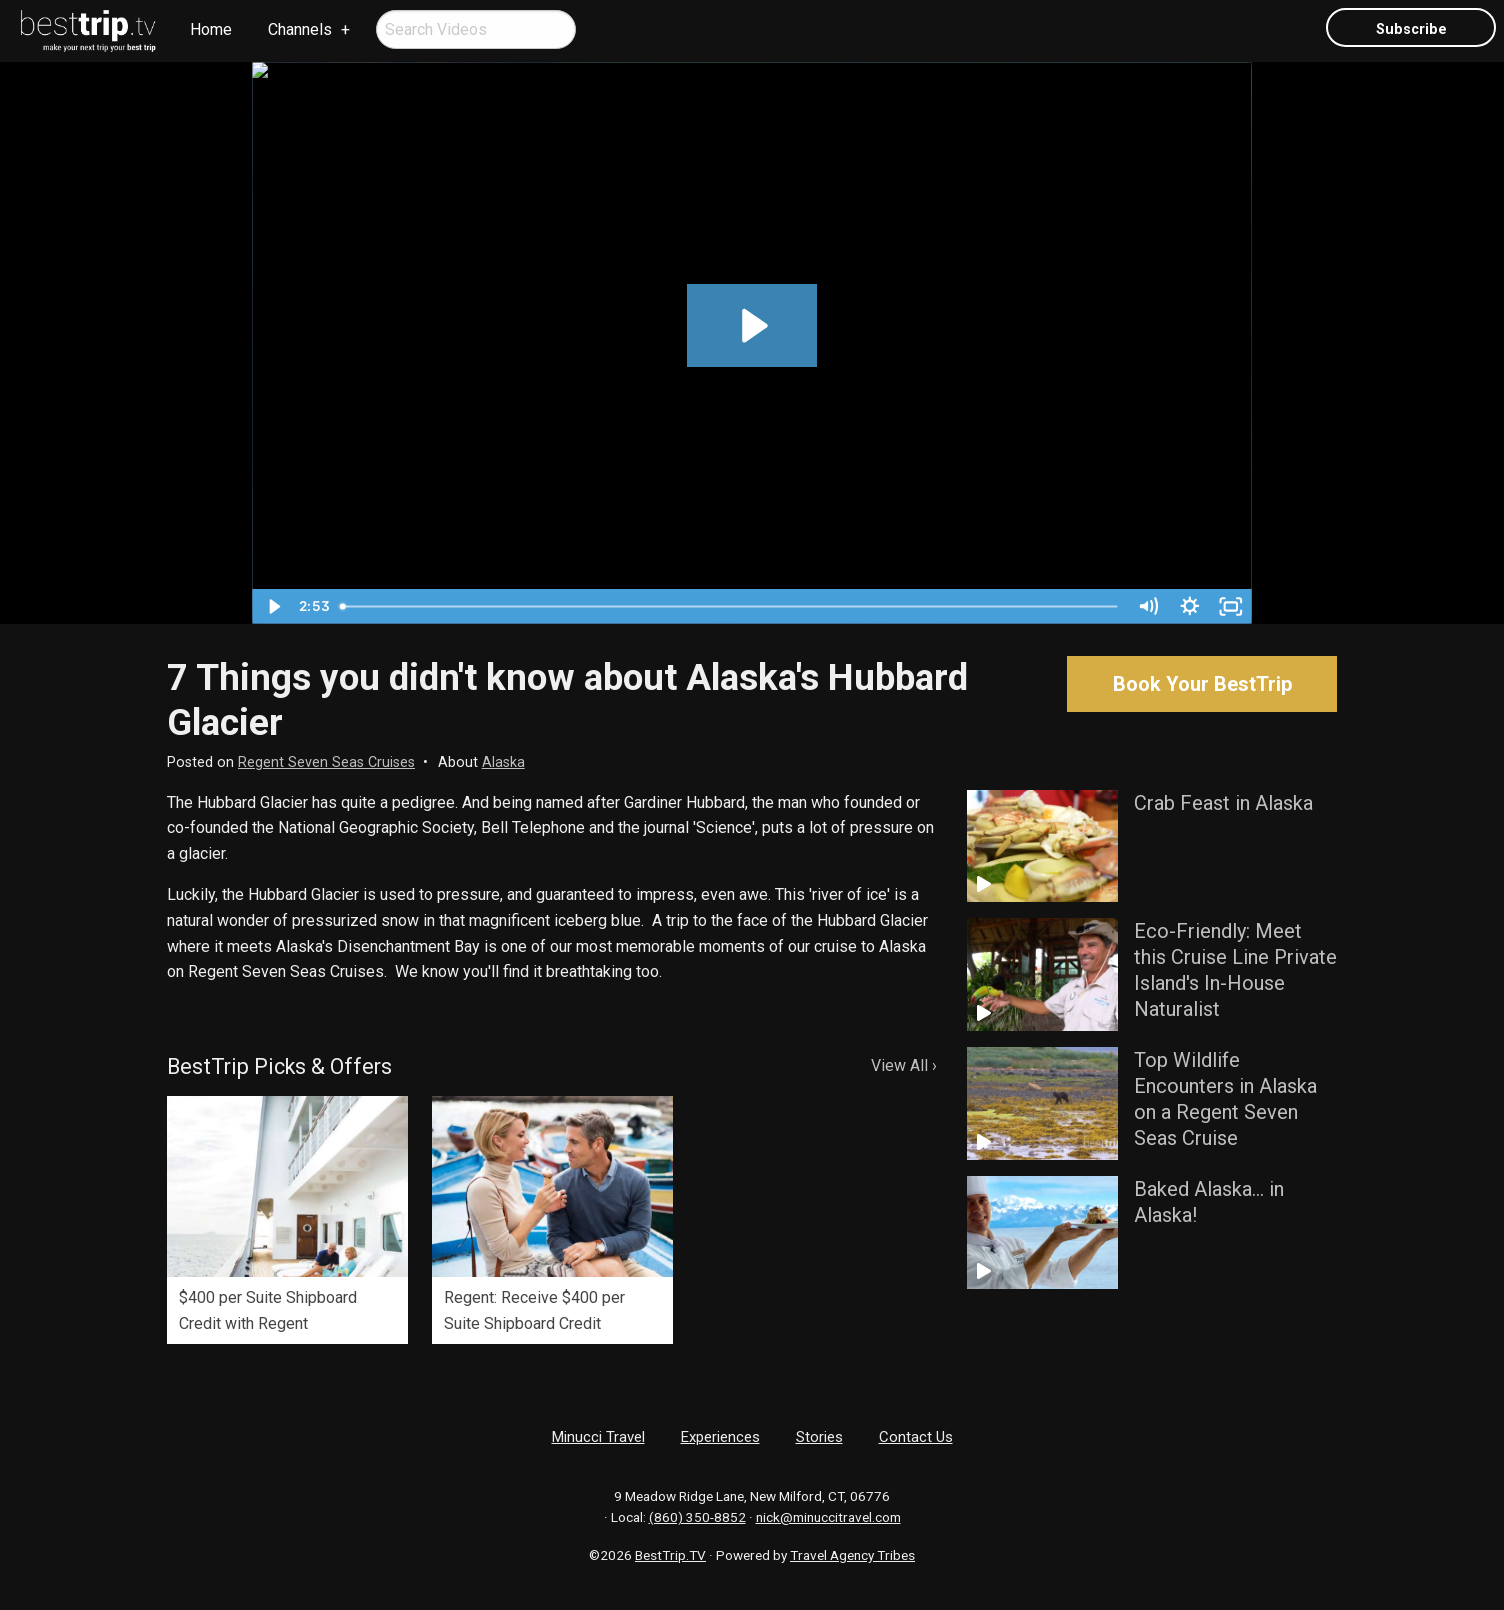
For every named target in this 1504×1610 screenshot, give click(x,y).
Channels (300, 29)
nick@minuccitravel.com (828, 1517)
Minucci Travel (598, 1437)
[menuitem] (89, 31)
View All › (904, 1065)
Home (211, 29)
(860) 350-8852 (697, 1517)
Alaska (503, 762)
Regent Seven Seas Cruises (326, 762)
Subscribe (1411, 29)
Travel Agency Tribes (852, 1555)
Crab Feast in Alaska (1223, 803)
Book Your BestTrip (1202, 684)
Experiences (720, 1437)
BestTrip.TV (670, 1555)
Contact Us (916, 1437)
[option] (287, 1220)
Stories (819, 1437)
